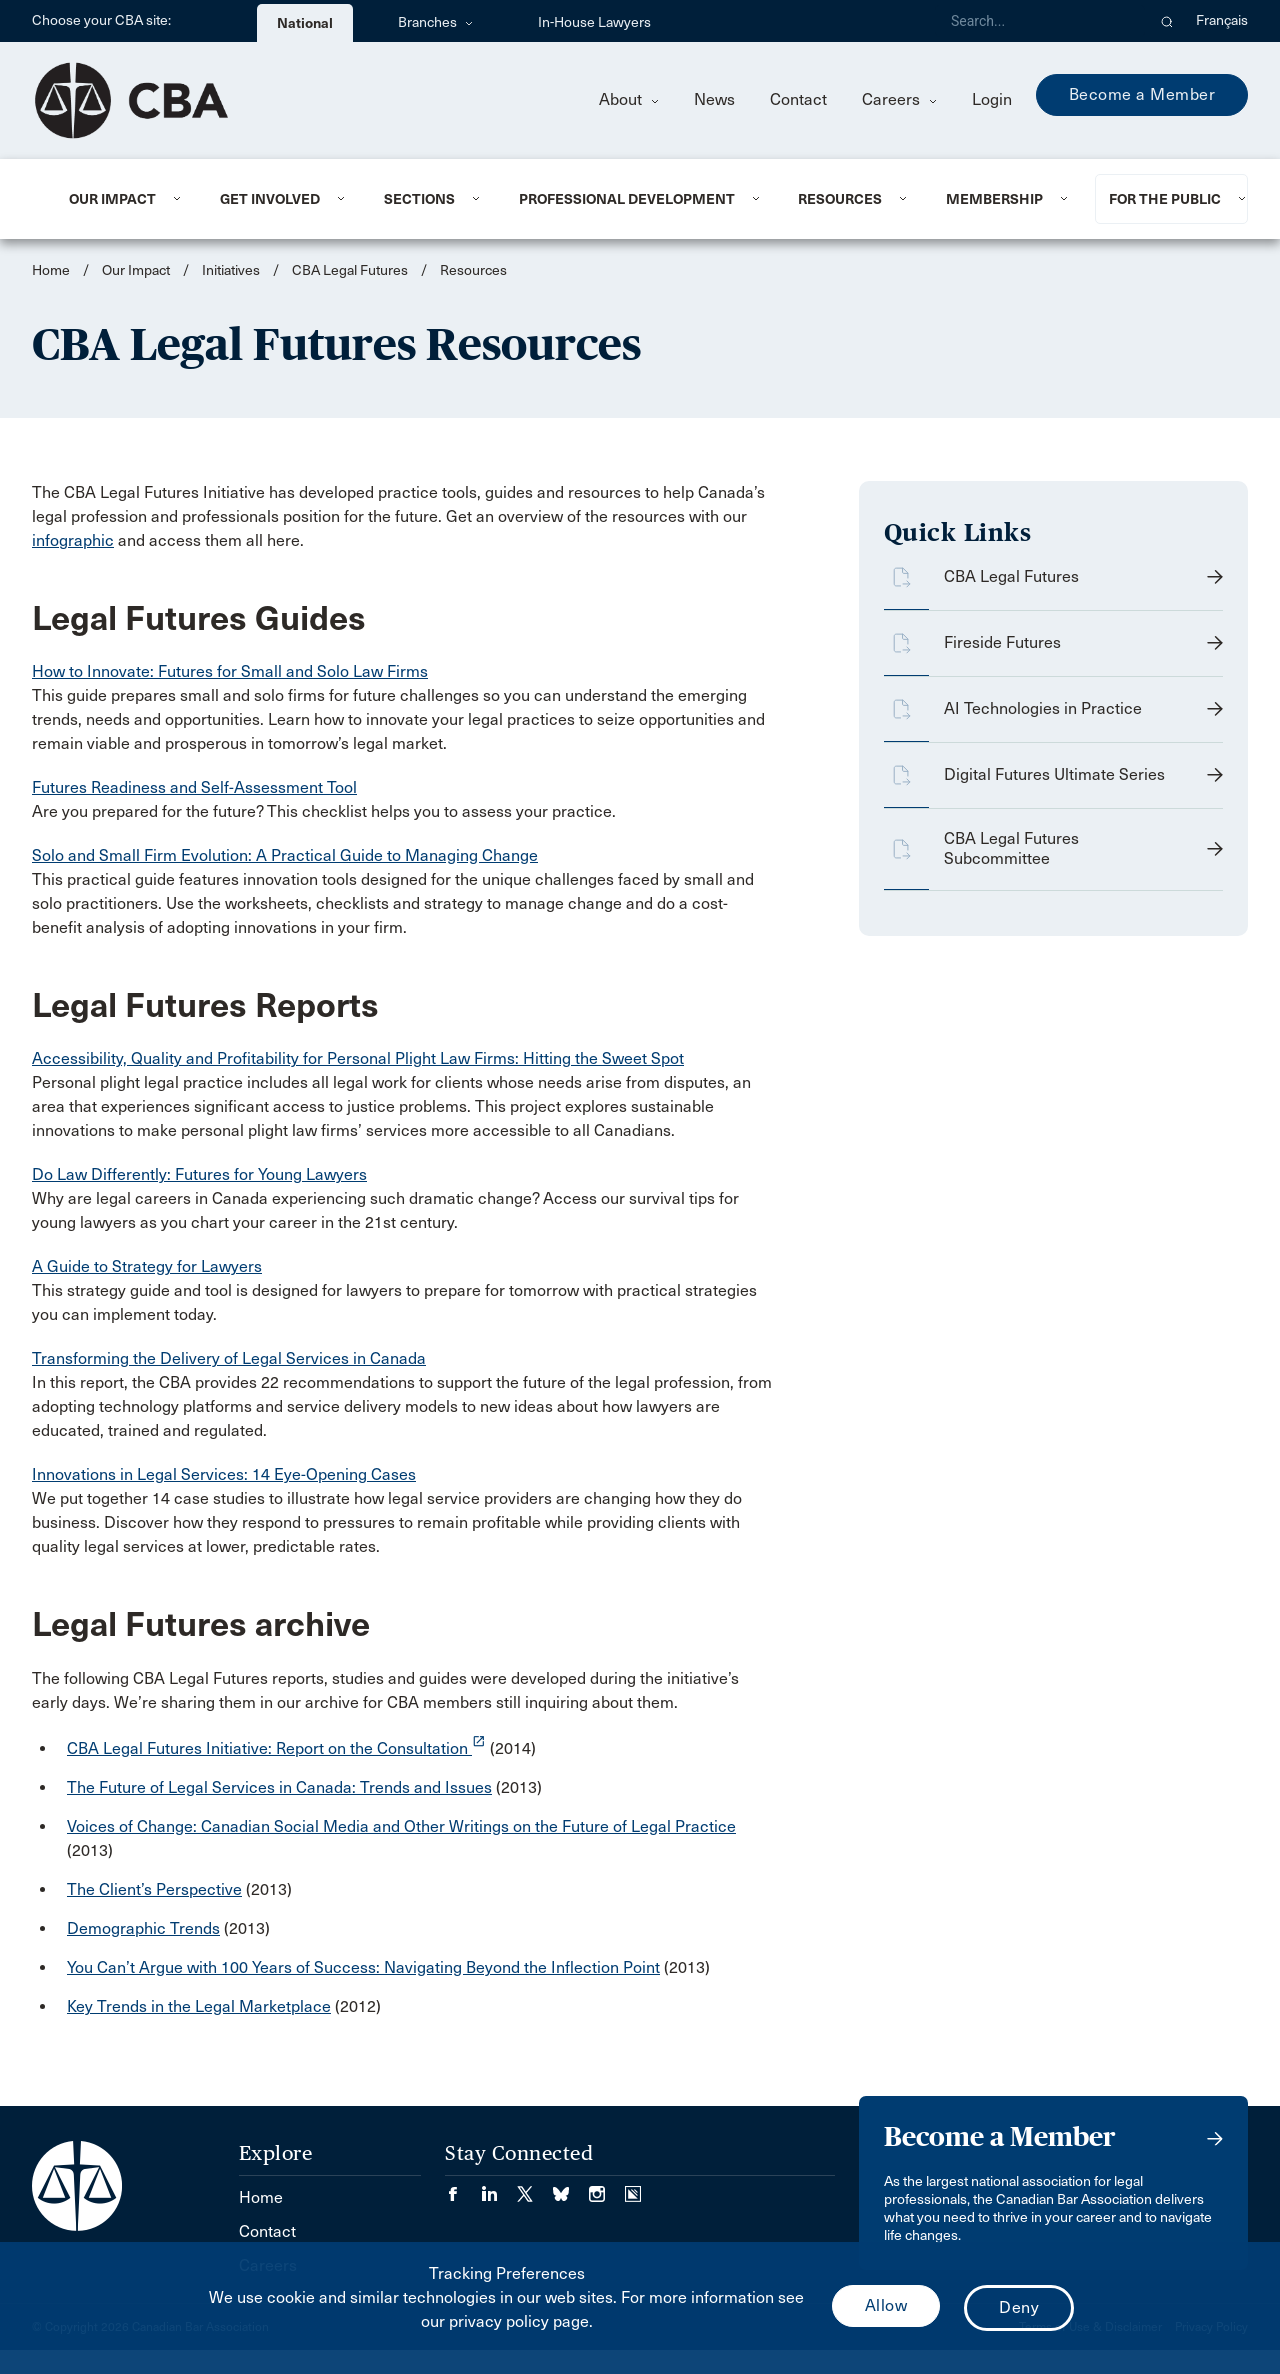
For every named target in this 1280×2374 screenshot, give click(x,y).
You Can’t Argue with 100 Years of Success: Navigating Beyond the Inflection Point (363, 1967)
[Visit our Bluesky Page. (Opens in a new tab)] (571, 2187)
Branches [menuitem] (435, 22)
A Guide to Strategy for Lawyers (147, 1266)
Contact (798, 99)
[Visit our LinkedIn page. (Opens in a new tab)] (499, 2187)
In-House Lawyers (594, 22)
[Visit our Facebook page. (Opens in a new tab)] (463, 2187)
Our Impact (112, 199)
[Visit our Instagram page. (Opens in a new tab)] (607, 2187)
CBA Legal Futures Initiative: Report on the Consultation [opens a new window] (276, 1748)
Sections (419, 199)
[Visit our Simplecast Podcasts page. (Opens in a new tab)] (633, 2187)
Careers (899, 99)
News (714, 99)
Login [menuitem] (992, 99)
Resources (840, 199)
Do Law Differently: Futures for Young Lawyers (199, 1174)
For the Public (1165, 199)
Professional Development (627, 199)
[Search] (1040, 21)
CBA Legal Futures (350, 270)
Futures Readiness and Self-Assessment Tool (194, 787)
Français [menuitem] (1222, 20)
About (629, 99)
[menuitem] (120, 199)
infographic (73, 540)
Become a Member (1142, 94)
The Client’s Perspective (154, 1889)
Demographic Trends (143, 1928)
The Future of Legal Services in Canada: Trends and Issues (279, 1787)
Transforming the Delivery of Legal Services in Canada (229, 1358)
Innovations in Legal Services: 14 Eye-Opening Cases (224, 1474)
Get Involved (270, 199)
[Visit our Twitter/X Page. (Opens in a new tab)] (535, 2187)
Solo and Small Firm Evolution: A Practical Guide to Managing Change (285, 855)
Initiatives (231, 270)
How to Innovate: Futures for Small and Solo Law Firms (230, 671)
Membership (994, 199)
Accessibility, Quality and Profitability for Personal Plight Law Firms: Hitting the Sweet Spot (358, 1058)
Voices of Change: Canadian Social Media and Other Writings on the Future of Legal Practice (401, 1826)
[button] (1167, 21)
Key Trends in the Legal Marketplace (199, 2006)
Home (51, 270)
